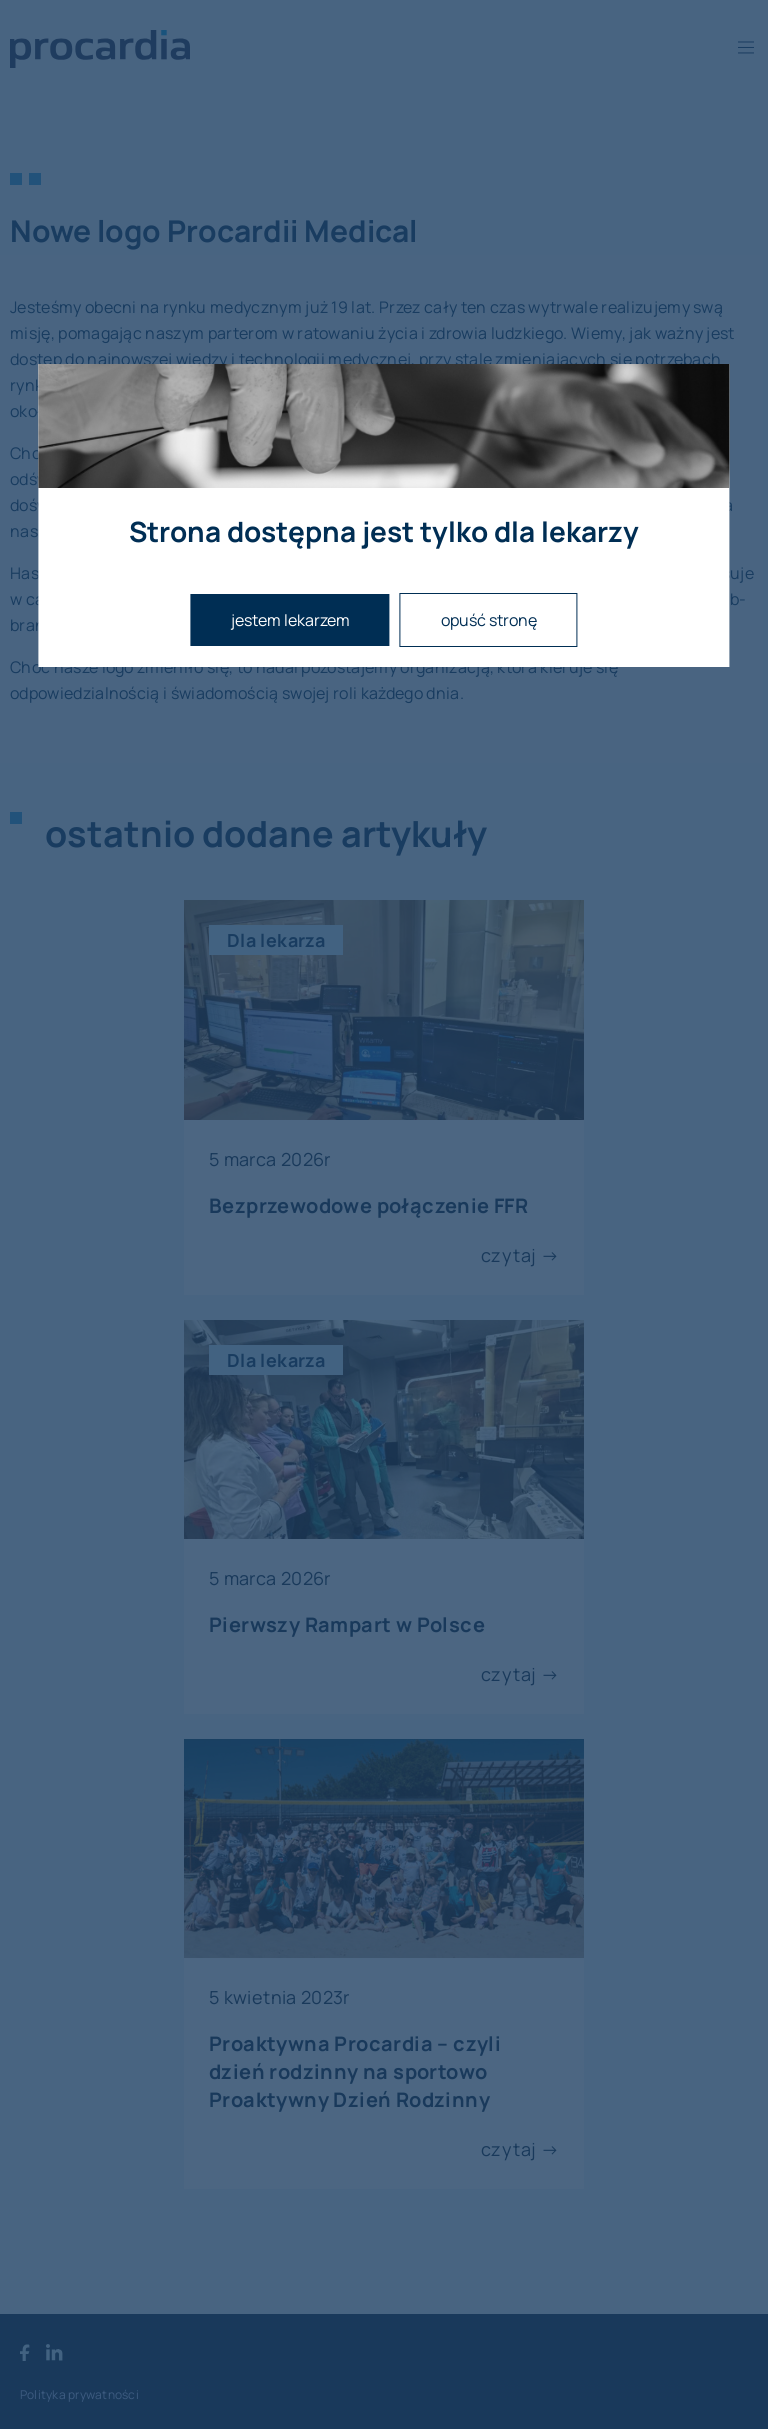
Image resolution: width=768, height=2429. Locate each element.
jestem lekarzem (290, 620)
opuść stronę (489, 620)
